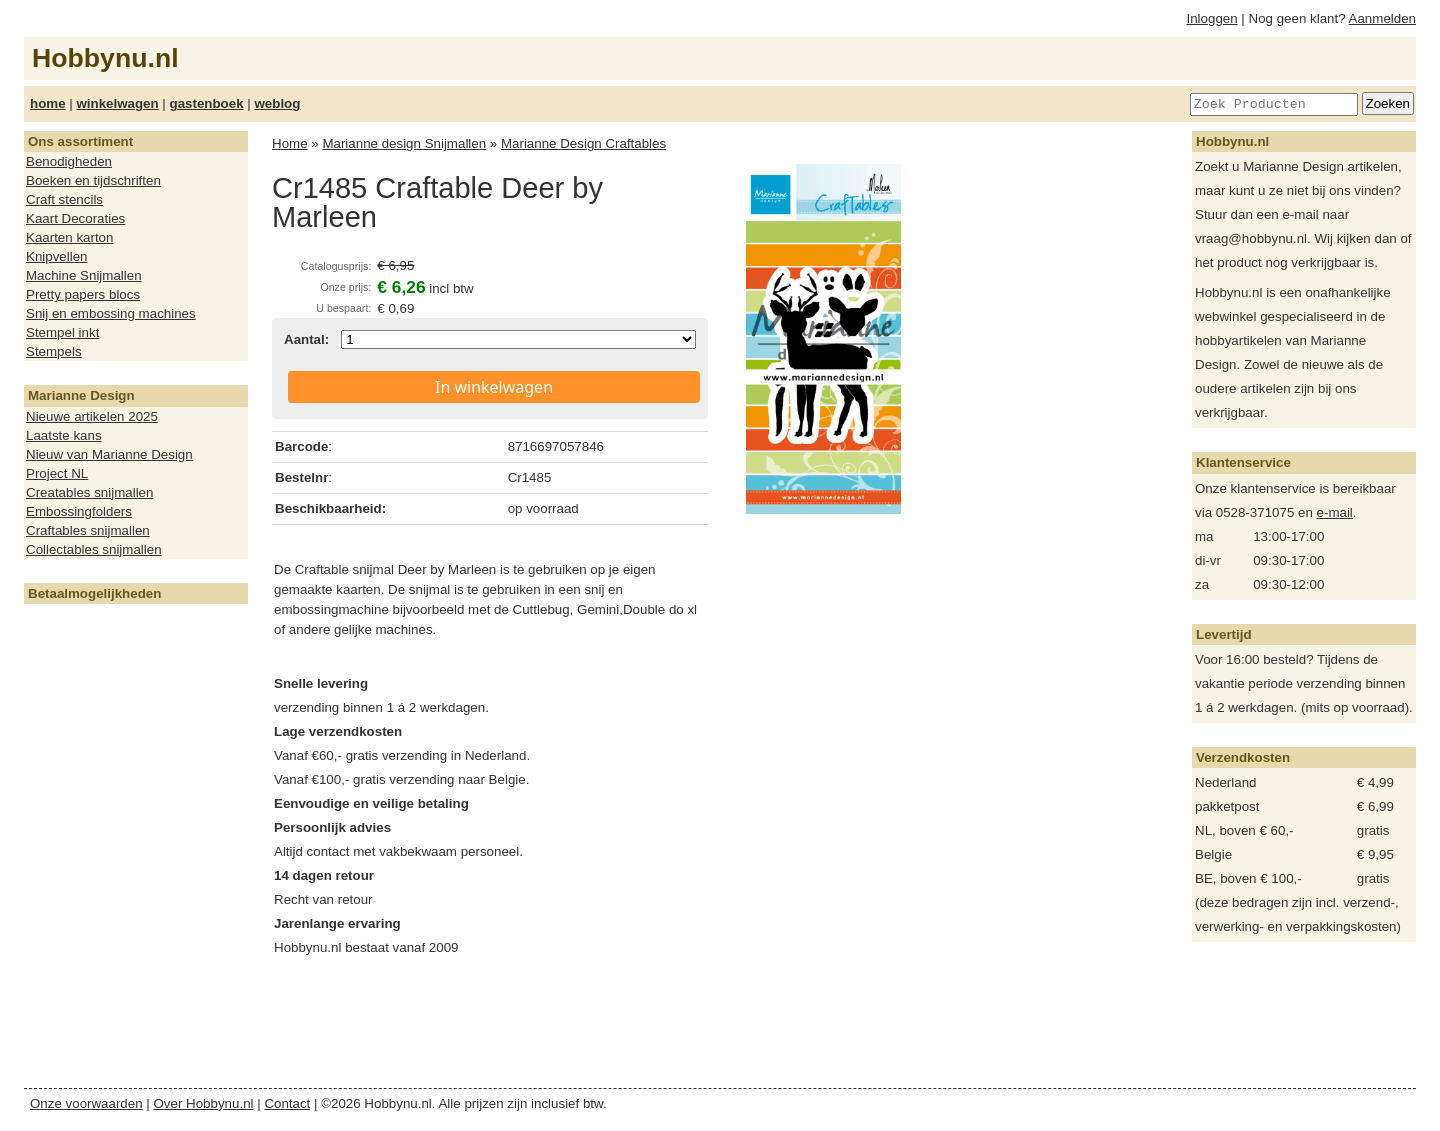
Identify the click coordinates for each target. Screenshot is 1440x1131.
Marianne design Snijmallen (404, 143)
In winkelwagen (494, 387)
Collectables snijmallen (94, 549)
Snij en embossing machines (111, 313)
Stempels (54, 351)
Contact (287, 1103)
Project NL (57, 473)
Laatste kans (64, 435)
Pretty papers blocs (83, 294)
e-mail (1335, 512)
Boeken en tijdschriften (93, 180)
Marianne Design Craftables (583, 143)
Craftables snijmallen (88, 530)
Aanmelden (1382, 18)
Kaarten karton (69, 237)
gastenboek (207, 103)
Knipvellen (57, 256)
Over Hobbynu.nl (204, 1103)
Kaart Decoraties (75, 218)
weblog (277, 103)
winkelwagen (117, 103)
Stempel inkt (62, 332)
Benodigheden (69, 161)
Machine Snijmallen (84, 275)
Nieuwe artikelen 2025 (92, 416)
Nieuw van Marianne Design (109, 454)
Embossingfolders (79, 511)
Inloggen (1212, 18)
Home (290, 143)
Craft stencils (64, 199)
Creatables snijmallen (89, 492)
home (48, 103)
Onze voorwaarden (86, 1103)
